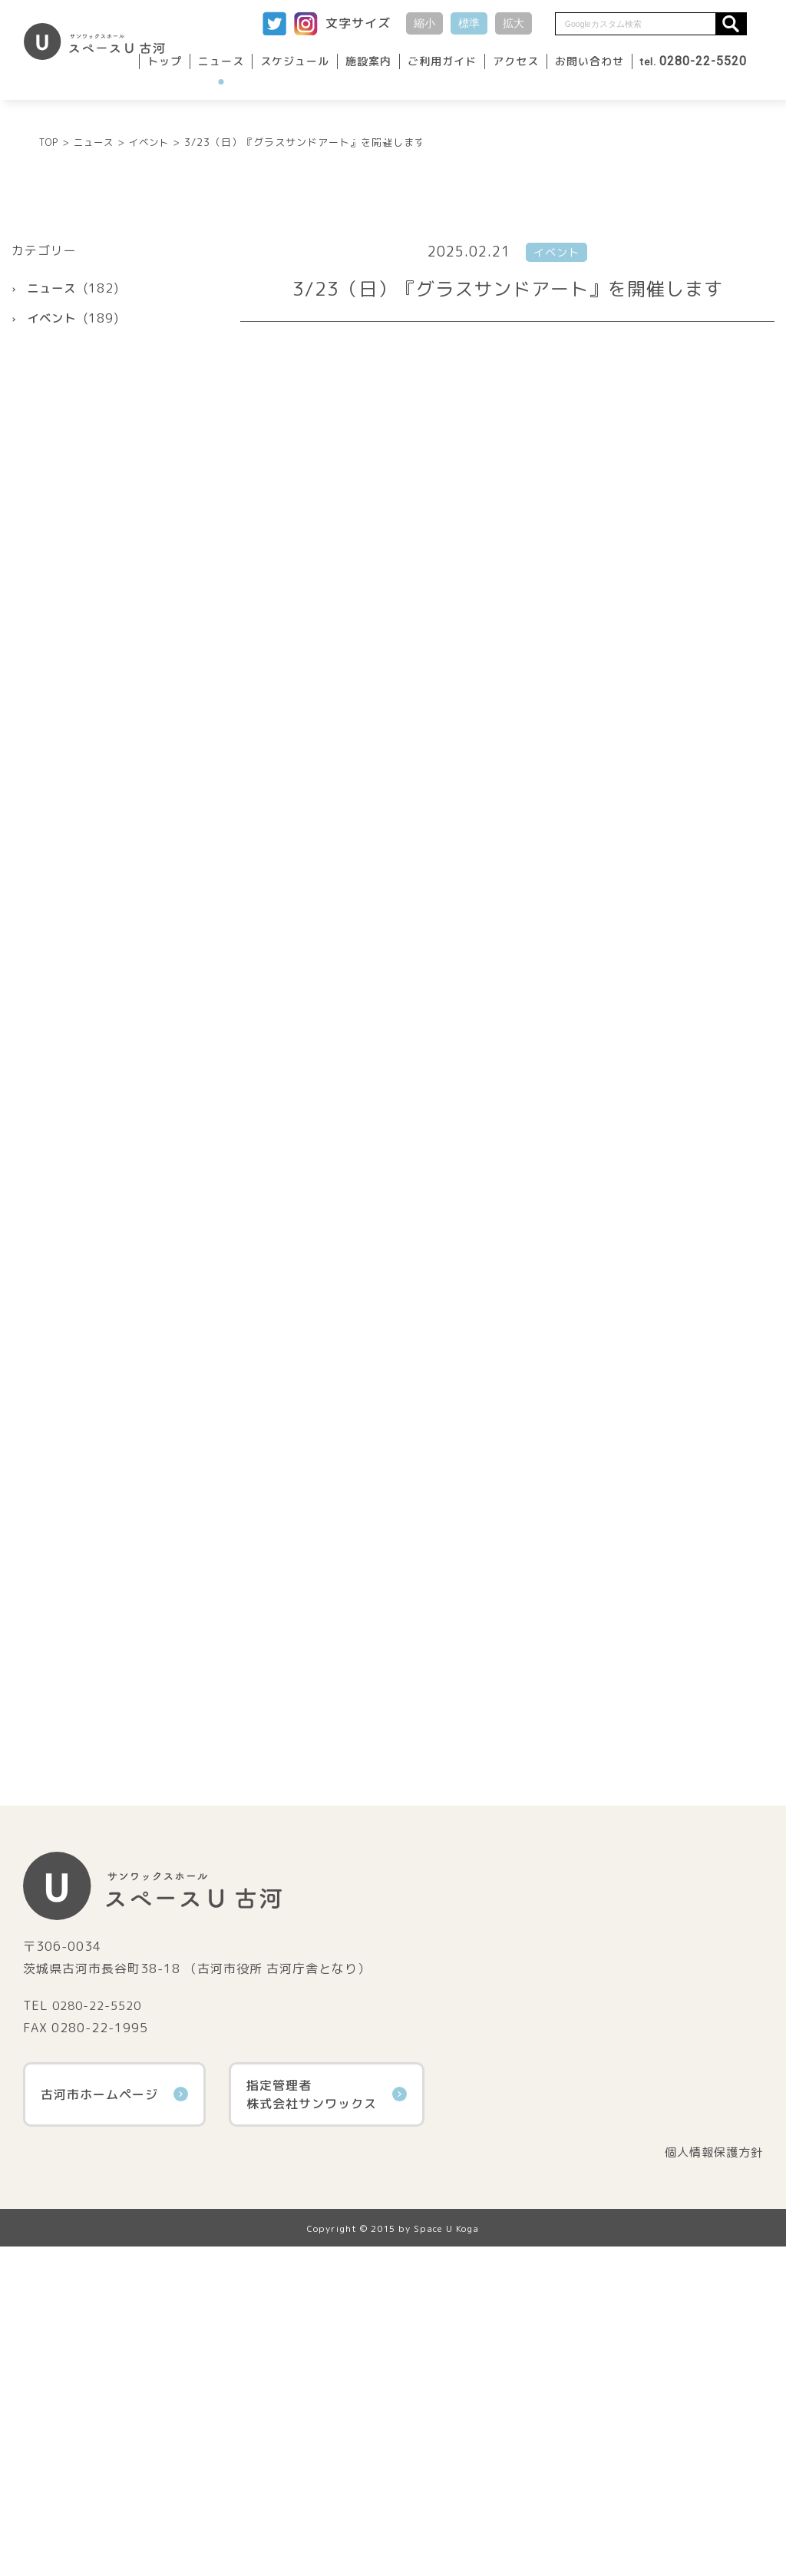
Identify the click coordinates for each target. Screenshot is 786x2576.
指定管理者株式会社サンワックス (326, 2423)
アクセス (516, 61)
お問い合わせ (589, 61)
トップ (164, 61)
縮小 (424, 23)
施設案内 (368, 61)
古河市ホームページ (114, 2423)
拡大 (513, 23)
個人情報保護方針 (711, 2481)
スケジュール (294, 61)
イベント (53, 470)
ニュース (221, 61)
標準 (469, 23)
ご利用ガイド (442, 61)
